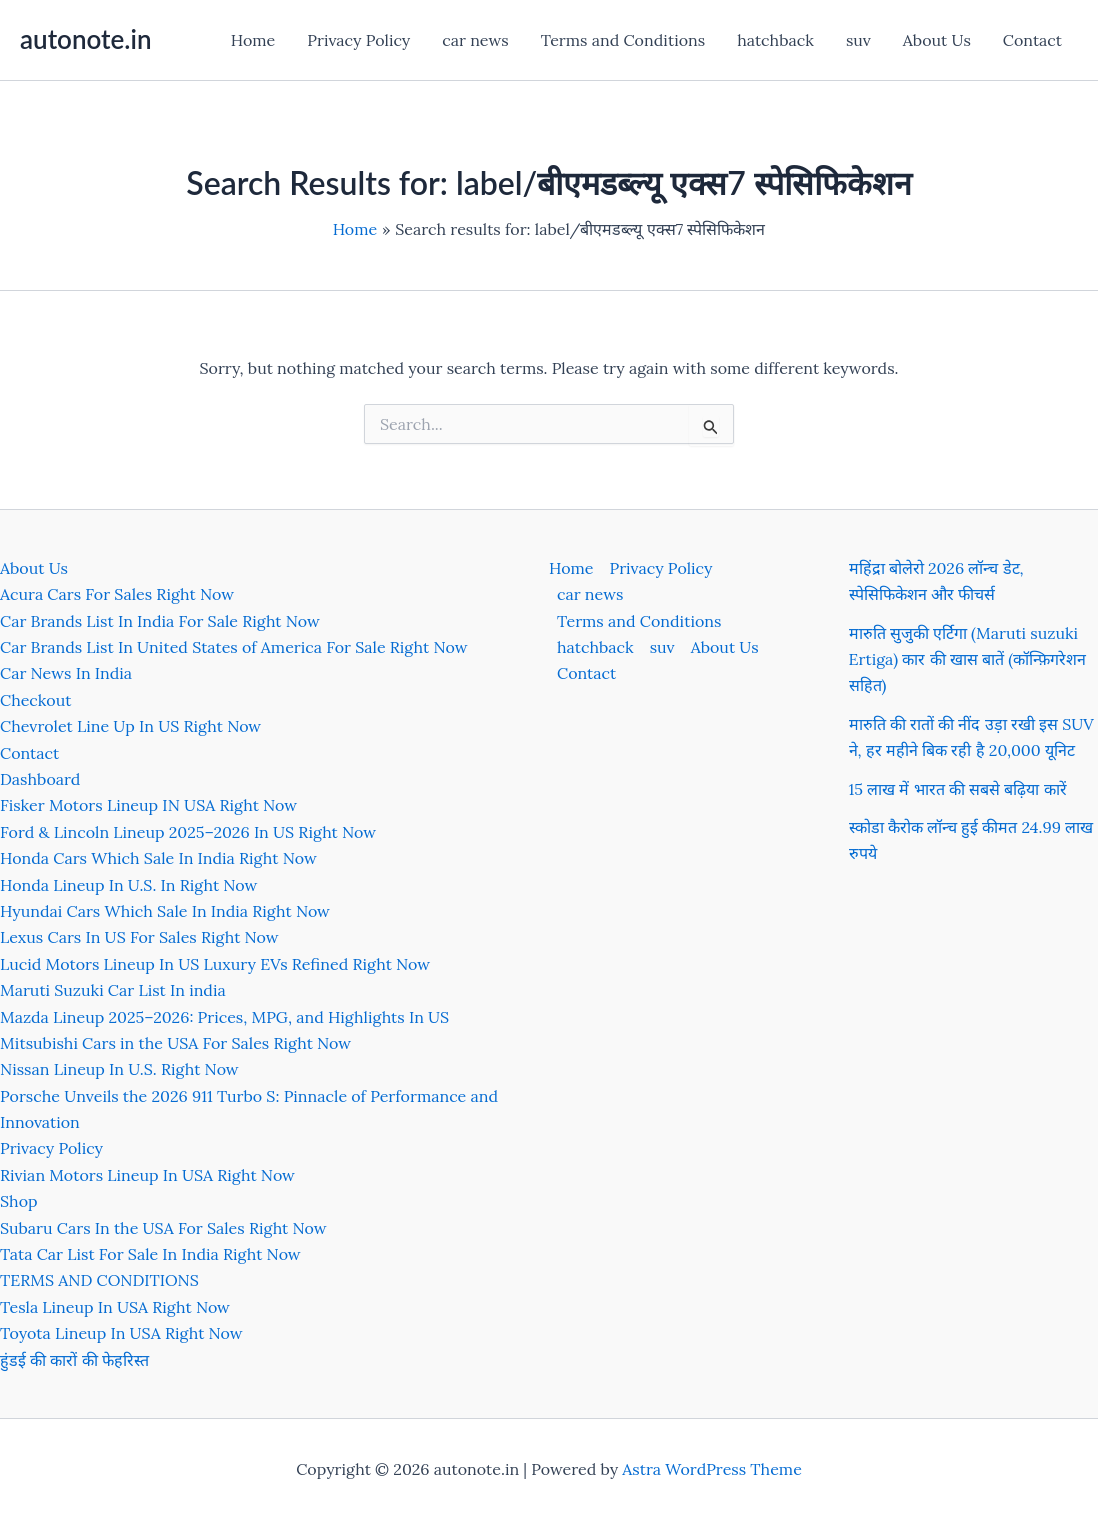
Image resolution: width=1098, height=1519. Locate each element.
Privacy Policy (358, 40)
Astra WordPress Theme (712, 1469)
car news (475, 40)
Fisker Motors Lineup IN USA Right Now (148, 805)
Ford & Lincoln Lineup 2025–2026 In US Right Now (188, 832)
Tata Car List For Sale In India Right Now (150, 1254)
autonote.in (85, 39)
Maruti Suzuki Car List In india (113, 990)
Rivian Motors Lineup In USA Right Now (147, 1175)
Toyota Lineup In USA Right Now (121, 1333)
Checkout (35, 700)
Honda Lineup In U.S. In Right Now (128, 885)
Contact (1032, 40)
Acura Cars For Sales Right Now (117, 594)
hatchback (775, 40)
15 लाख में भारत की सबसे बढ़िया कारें (958, 789)
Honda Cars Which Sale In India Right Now (158, 858)
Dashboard (40, 779)
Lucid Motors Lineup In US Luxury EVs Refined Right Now (215, 964)
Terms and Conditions (623, 40)
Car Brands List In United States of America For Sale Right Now (233, 647)
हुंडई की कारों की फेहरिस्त (74, 1360)
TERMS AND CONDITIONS (99, 1280)
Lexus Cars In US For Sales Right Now (139, 937)
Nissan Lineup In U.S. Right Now (119, 1069)
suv (858, 40)
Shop (19, 1201)
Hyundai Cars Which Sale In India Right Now (165, 911)
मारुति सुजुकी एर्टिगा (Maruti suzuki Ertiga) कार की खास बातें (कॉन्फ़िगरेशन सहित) (968, 659)
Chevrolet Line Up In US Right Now (130, 726)
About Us (937, 40)
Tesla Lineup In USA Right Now (115, 1307)
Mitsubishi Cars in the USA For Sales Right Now (175, 1043)
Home (253, 40)
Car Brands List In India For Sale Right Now (160, 621)
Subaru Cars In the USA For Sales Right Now (163, 1228)
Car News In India (66, 673)
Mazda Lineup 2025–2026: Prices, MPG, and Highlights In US (224, 1017)
